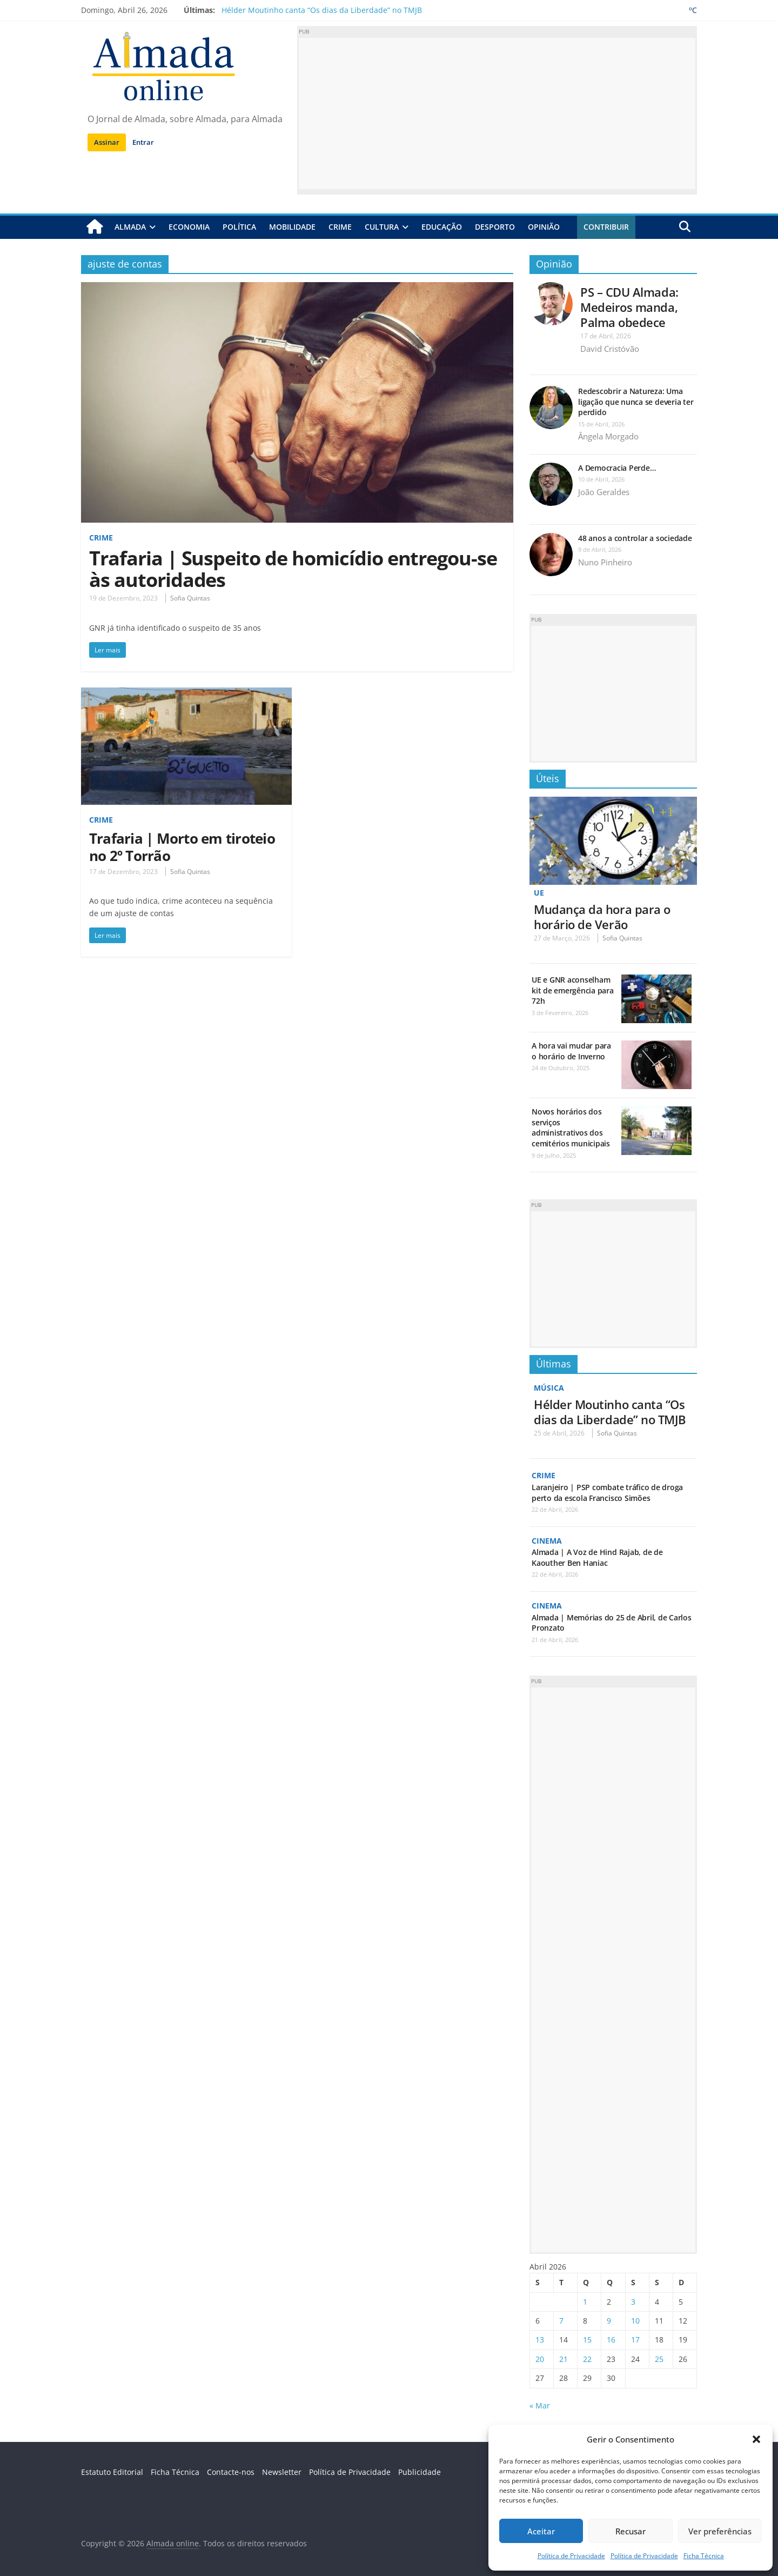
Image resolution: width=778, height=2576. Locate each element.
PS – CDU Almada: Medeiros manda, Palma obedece (629, 307)
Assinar (106, 142)
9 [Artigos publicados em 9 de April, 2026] (609, 2319)
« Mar (539, 2404)
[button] (756, 2439)
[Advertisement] (497, 113)
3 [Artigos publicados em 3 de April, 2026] (633, 2300)
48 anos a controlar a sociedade (635, 538)
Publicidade (419, 2471)
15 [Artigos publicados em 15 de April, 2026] (587, 2339)
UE (539, 892)
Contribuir (606, 227)
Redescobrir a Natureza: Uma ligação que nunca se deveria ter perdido (635, 401)
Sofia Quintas (190, 598)
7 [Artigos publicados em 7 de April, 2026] (561, 2319)
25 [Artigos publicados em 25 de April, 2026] (659, 2358)
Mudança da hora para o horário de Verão (602, 916)
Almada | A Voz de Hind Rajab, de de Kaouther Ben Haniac (597, 1556)
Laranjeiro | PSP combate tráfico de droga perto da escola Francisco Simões (607, 1492)
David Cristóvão (609, 348)
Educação (441, 227)
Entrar (143, 142)
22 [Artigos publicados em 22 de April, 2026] (587, 2358)
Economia (189, 227)
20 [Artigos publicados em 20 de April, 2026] (539, 2358)
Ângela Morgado (608, 436)
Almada (130, 227)
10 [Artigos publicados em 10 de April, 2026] (635, 2319)
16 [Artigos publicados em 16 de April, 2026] (611, 2339)
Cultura (382, 227)
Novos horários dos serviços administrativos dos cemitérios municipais (571, 1127)
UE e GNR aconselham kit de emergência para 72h (573, 990)
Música (549, 1388)
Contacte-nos (230, 2471)
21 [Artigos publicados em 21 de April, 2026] (563, 2358)
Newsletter (281, 2471)
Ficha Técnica (703, 2555)
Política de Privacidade (571, 2555)
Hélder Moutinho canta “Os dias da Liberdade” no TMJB (322, 10)
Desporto (495, 227)
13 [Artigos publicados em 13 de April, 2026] (539, 2339)
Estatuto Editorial (112, 2471)
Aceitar (541, 2531)
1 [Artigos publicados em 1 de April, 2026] (585, 2300)
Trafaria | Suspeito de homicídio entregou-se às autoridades (293, 569)
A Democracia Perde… (616, 468)
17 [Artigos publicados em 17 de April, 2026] (635, 2339)
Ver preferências (720, 2531)
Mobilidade (292, 227)
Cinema (547, 1539)
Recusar (630, 2531)
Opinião (544, 227)
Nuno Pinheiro (605, 562)
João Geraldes (603, 491)
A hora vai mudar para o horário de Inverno (571, 1051)
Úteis (547, 777)
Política (239, 227)
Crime (340, 227)
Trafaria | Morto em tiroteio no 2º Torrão (182, 846)
